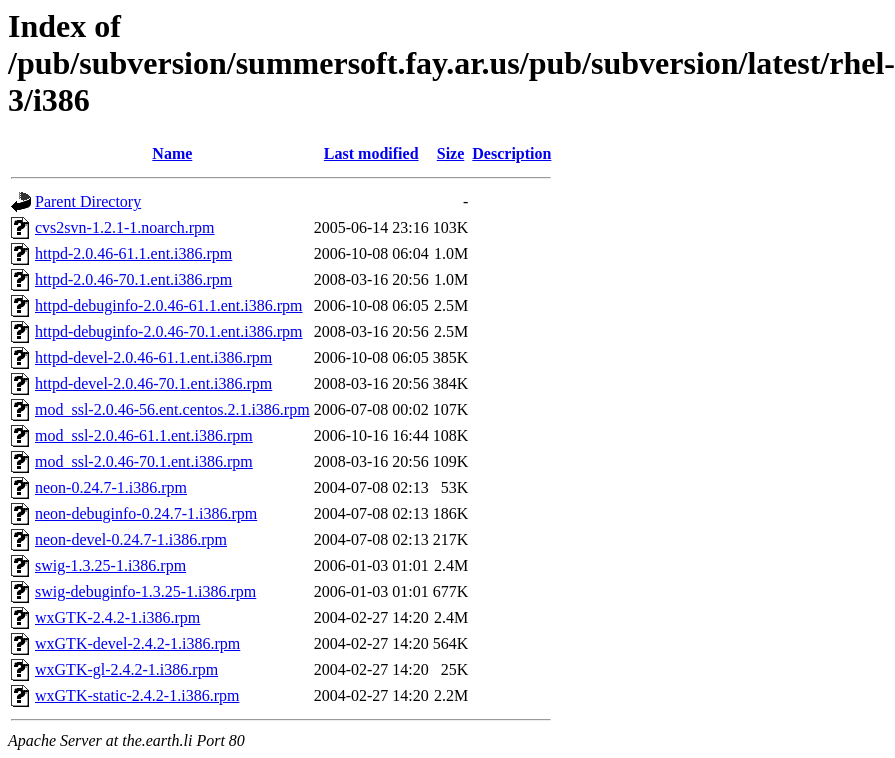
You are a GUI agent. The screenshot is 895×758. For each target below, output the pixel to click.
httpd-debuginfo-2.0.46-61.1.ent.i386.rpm (169, 305)
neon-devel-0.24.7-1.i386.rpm (131, 539)
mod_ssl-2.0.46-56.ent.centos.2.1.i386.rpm (172, 409)
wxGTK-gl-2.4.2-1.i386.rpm (126, 669)
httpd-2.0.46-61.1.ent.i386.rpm (133, 253)
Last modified (371, 153)
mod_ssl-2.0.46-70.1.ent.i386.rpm (144, 461)
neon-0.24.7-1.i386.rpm (111, 487)
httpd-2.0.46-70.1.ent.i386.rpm (133, 279)
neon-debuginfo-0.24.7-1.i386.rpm (146, 513)
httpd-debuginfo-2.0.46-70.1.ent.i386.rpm (169, 331)
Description (511, 153)
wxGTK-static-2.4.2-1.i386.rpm (137, 695)
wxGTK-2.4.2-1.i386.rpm (117, 617)
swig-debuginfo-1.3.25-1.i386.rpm (145, 591)
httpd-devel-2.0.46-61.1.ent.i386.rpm (153, 357)
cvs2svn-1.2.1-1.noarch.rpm (125, 227)
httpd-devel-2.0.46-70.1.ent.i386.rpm (153, 383)
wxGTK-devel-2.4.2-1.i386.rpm (137, 643)
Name (172, 153)
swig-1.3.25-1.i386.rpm (110, 565)
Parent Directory (88, 201)
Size (451, 153)
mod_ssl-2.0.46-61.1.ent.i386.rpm (144, 435)
